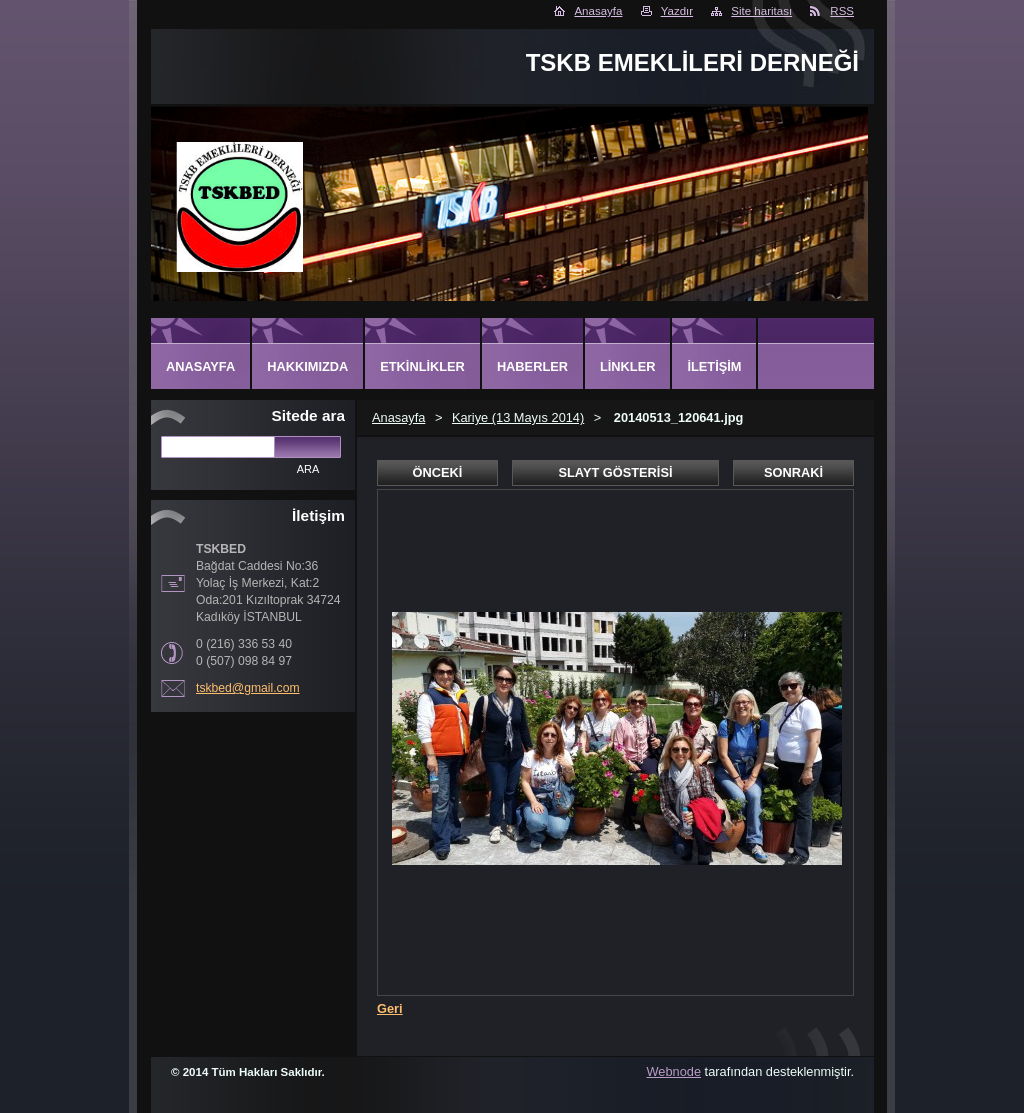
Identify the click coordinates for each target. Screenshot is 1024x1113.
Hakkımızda (307, 366)
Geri (390, 1008)
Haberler (532, 366)
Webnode (674, 1071)
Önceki (438, 472)
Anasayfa (598, 11)
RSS (842, 11)
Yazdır (677, 11)
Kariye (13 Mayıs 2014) (518, 417)
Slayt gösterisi (615, 472)
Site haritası (761, 11)
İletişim (714, 366)
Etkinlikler (422, 366)
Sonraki (793, 472)
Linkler (627, 366)
